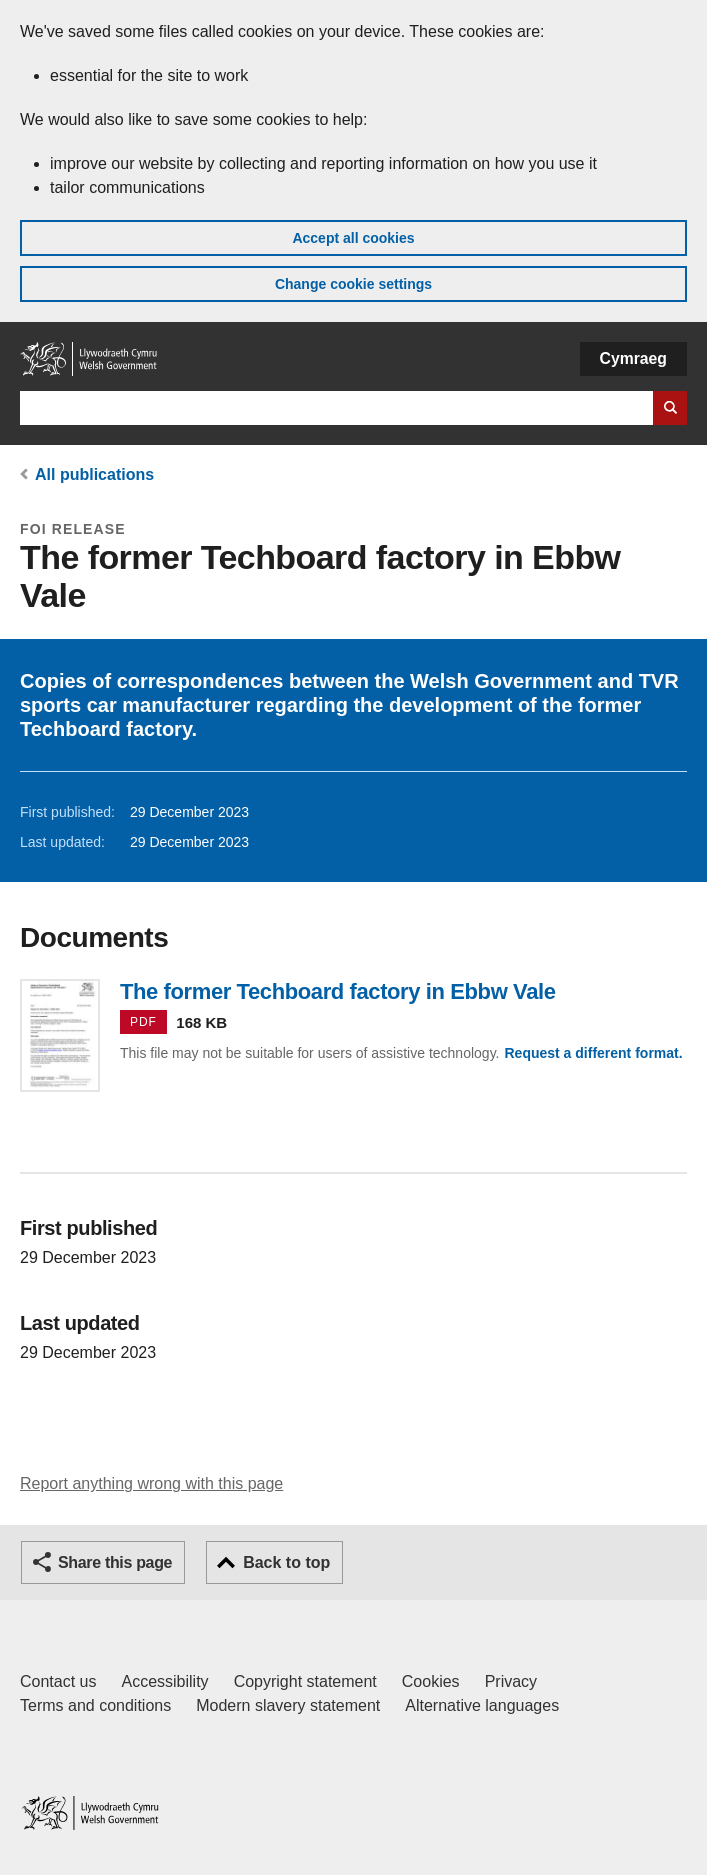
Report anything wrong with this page (151, 1483)
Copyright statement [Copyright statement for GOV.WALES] (305, 1681)
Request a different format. (593, 1053)
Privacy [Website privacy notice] (511, 1681)
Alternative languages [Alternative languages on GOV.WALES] (482, 1705)
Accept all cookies (353, 238)
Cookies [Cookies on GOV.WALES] (431, 1681)
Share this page (115, 1562)
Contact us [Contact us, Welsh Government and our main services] (58, 1681)
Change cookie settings (353, 284)
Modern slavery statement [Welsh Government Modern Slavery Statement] (288, 1705)
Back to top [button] (286, 1562)
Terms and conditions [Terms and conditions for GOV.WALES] (95, 1705)
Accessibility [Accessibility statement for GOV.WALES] (164, 1681)
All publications (94, 474)
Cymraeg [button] (633, 358)
